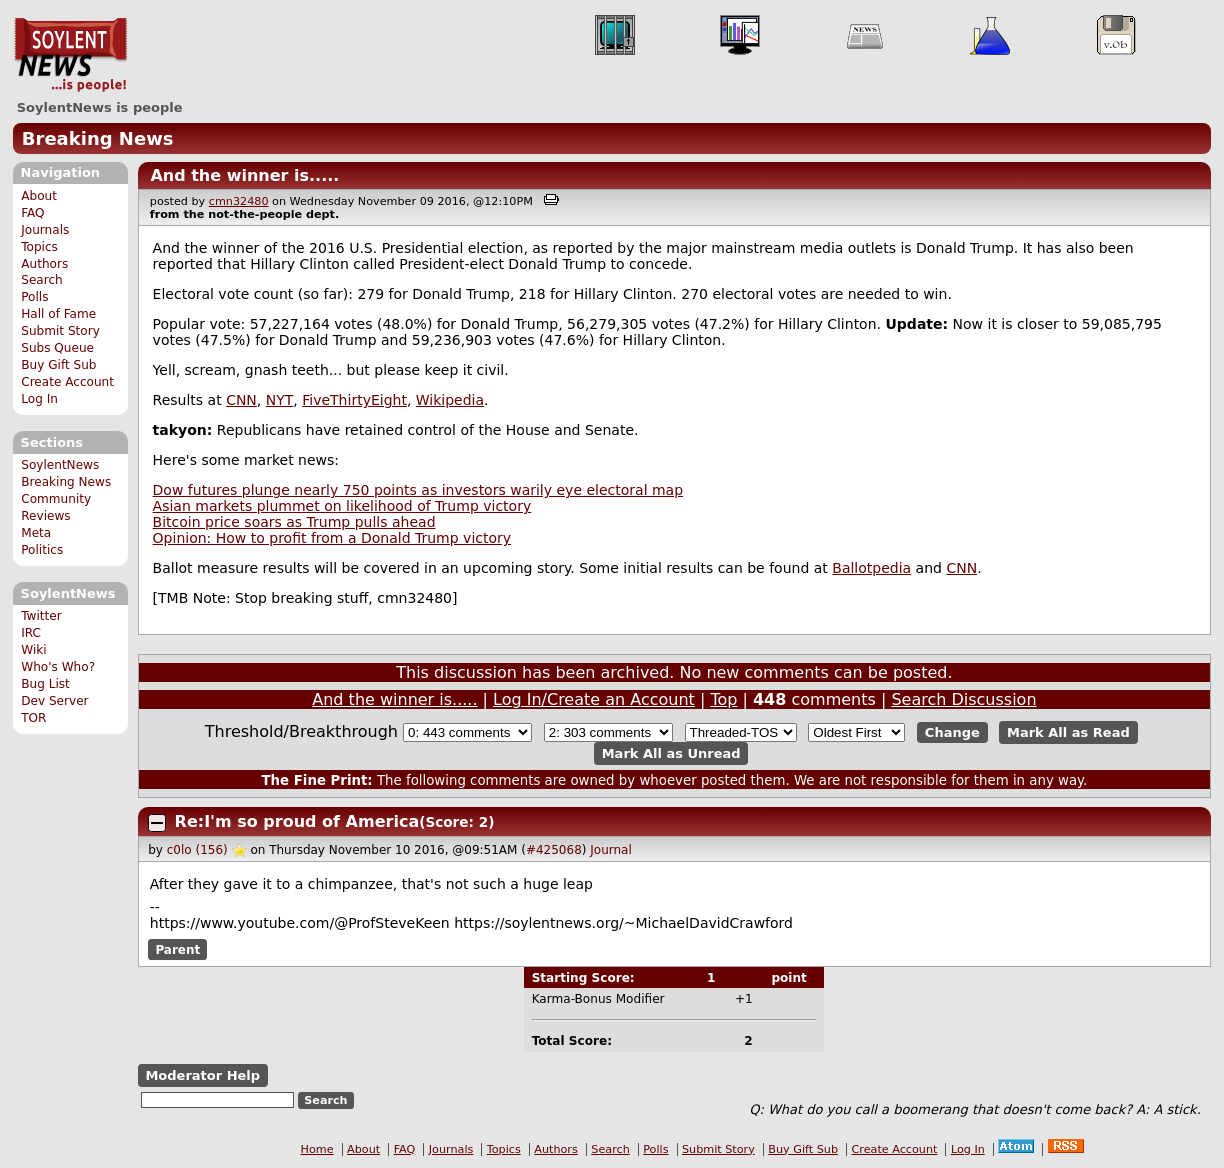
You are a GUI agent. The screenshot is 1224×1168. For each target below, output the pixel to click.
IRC (31, 633)
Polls (34, 297)
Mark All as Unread (671, 753)
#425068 (554, 850)
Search (42, 280)
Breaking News (98, 138)
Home (317, 1149)
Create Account (67, 382)
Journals (45, 230)
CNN (241, 400)
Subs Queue (57, 348)
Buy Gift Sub (58, 365)
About (39, 196)
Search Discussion (963, 699)
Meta (36, 533)
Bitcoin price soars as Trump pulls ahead (294, 522)
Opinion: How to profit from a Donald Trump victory (332, 538)
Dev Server (54, 701)
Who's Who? (58, 667)
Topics (39, 247)
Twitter (41, 616)
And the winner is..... (244, 175)
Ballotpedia (871, 568)
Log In (39, 399)
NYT (280, 400)
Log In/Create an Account (594, 699)
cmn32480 (239, 201)
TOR (33, 718)
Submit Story (60, 331)
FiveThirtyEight (354, 400)
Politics (42, 550)
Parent (177, 949)
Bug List (45, 684)
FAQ (32, 213)
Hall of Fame (58, 314)
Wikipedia (450, 400)
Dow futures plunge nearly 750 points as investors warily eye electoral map (418, 490)
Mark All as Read (1068, 732)
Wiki (33, 650)
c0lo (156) (197, 850)
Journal (611, 850)
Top (723, 699)
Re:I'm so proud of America (297, 821)
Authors (44, 264)
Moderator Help (202, 1075)
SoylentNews (70, 55)
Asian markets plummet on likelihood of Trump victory (342, 506)
